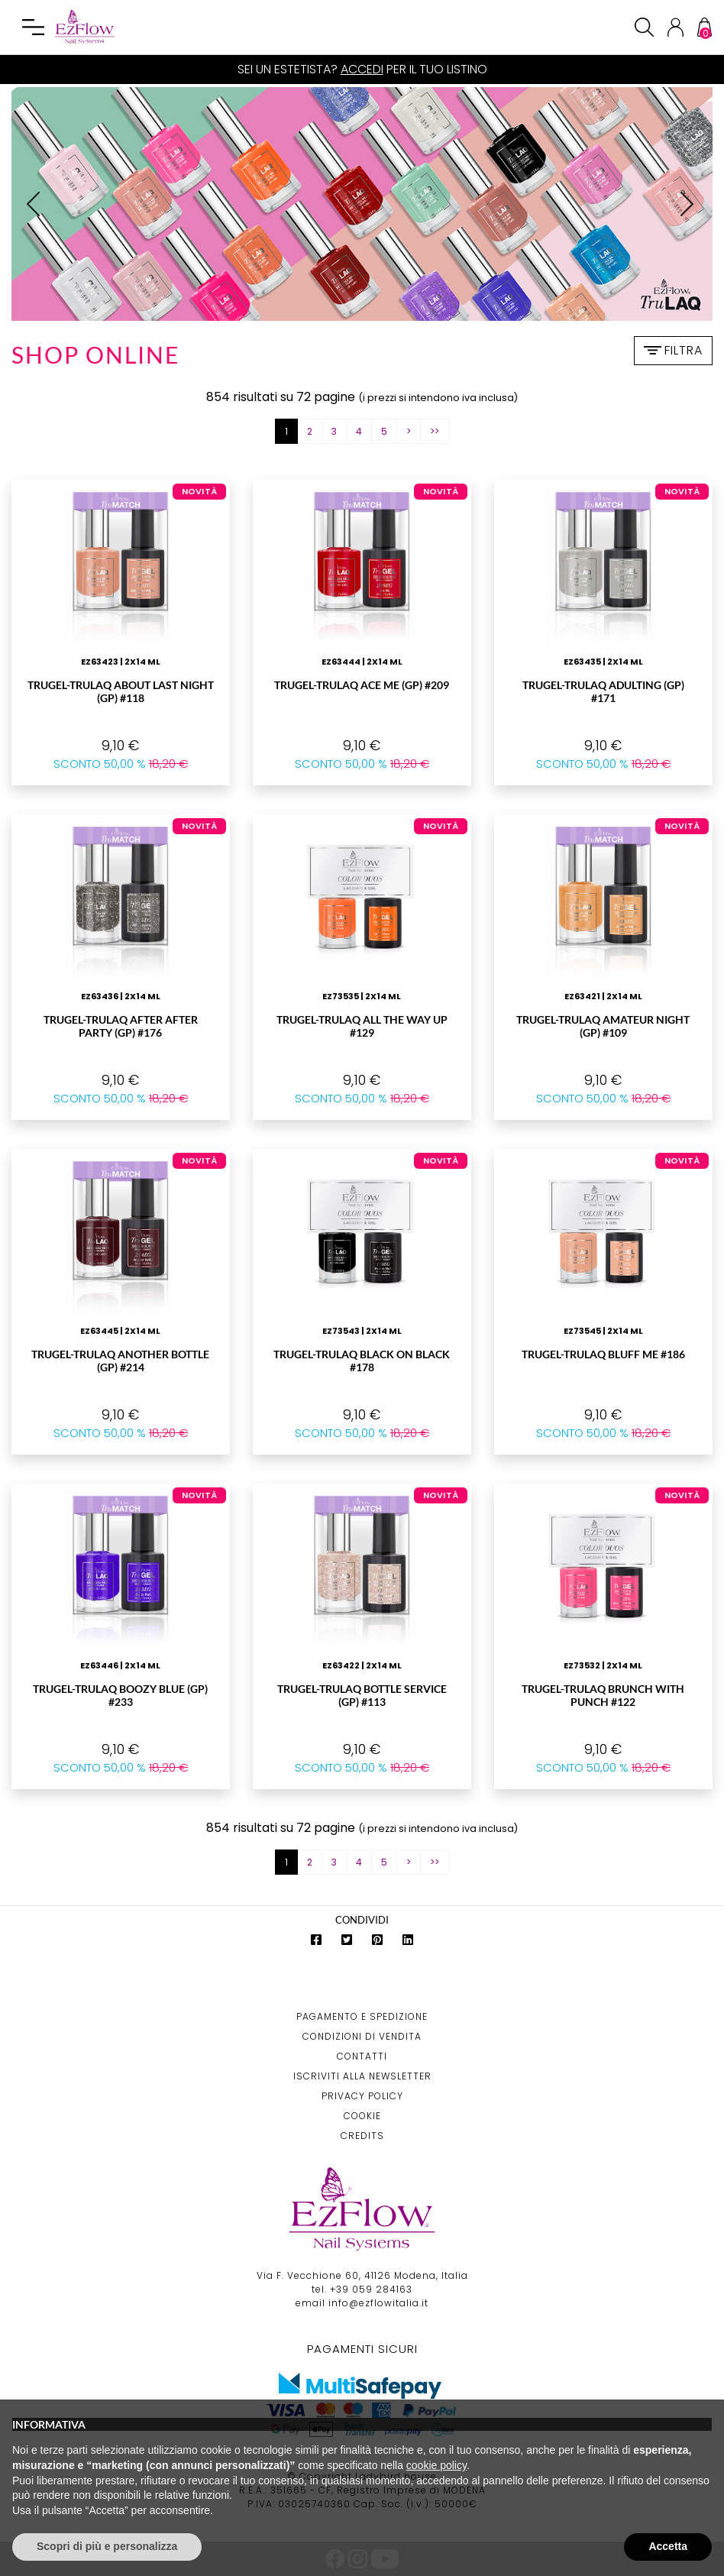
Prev (39, 213)
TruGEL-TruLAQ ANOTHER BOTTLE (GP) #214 (120, 1361)
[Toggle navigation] (33, 27)
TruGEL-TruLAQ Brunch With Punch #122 (603, 1695)
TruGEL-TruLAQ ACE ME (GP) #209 (361, 684)
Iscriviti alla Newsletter (362, 2076)
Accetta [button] (667, 2546)
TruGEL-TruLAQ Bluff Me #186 (603, 1354)
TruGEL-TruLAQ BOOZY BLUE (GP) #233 (120, 1695)
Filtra (673, 350)
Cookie (362, 2115)
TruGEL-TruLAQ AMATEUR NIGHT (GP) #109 (603, 1026)
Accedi (362, 69)
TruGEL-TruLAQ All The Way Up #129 (362, 1026)
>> (434, 431)
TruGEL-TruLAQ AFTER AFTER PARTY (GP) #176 (121, 1026)
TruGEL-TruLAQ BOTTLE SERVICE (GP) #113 (362, 1695)
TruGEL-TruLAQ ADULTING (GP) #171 (603, 691)
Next (692, 213)
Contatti (362, 2056)
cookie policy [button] (436, 2465)
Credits (362, 2135)
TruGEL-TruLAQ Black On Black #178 (361, 1361)
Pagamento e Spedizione (362, 2016)
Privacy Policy (362, 2095)
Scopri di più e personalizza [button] (107, 2546)
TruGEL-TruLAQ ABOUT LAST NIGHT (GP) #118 (120, 691)
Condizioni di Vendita (362, 2036)
